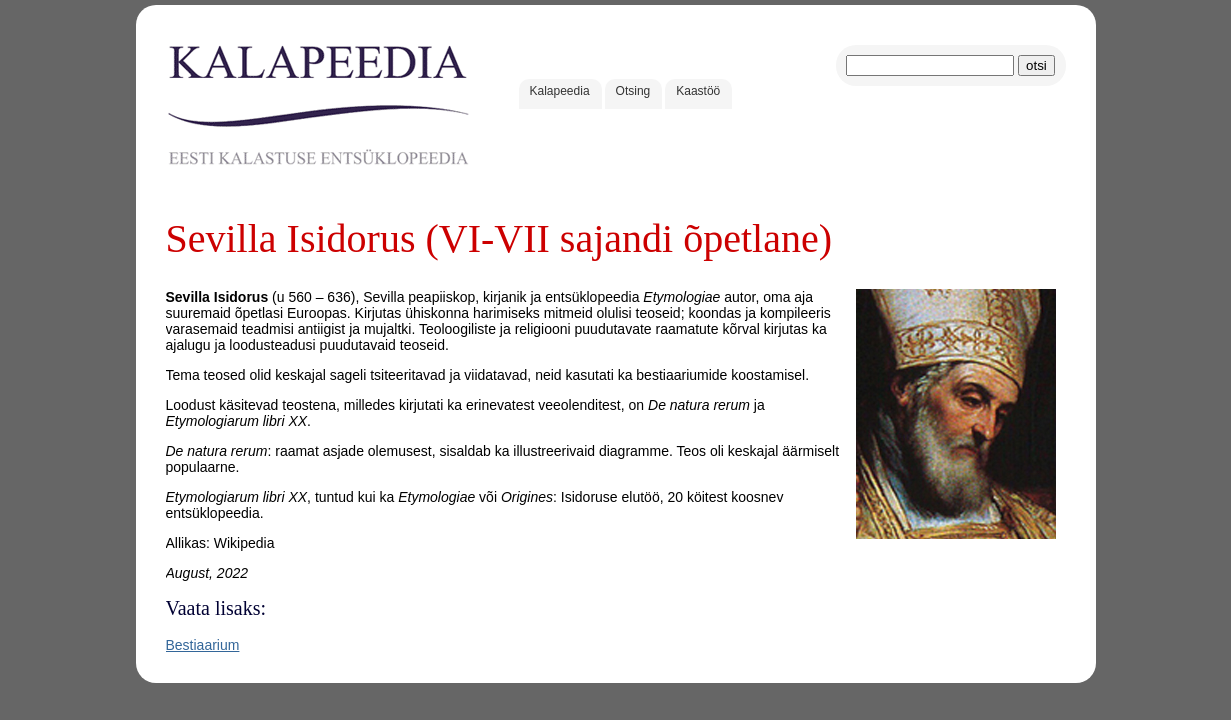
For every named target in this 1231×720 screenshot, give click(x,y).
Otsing (633, 91)
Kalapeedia (560, 91)
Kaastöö (698, 91)
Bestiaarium (203, 645)
